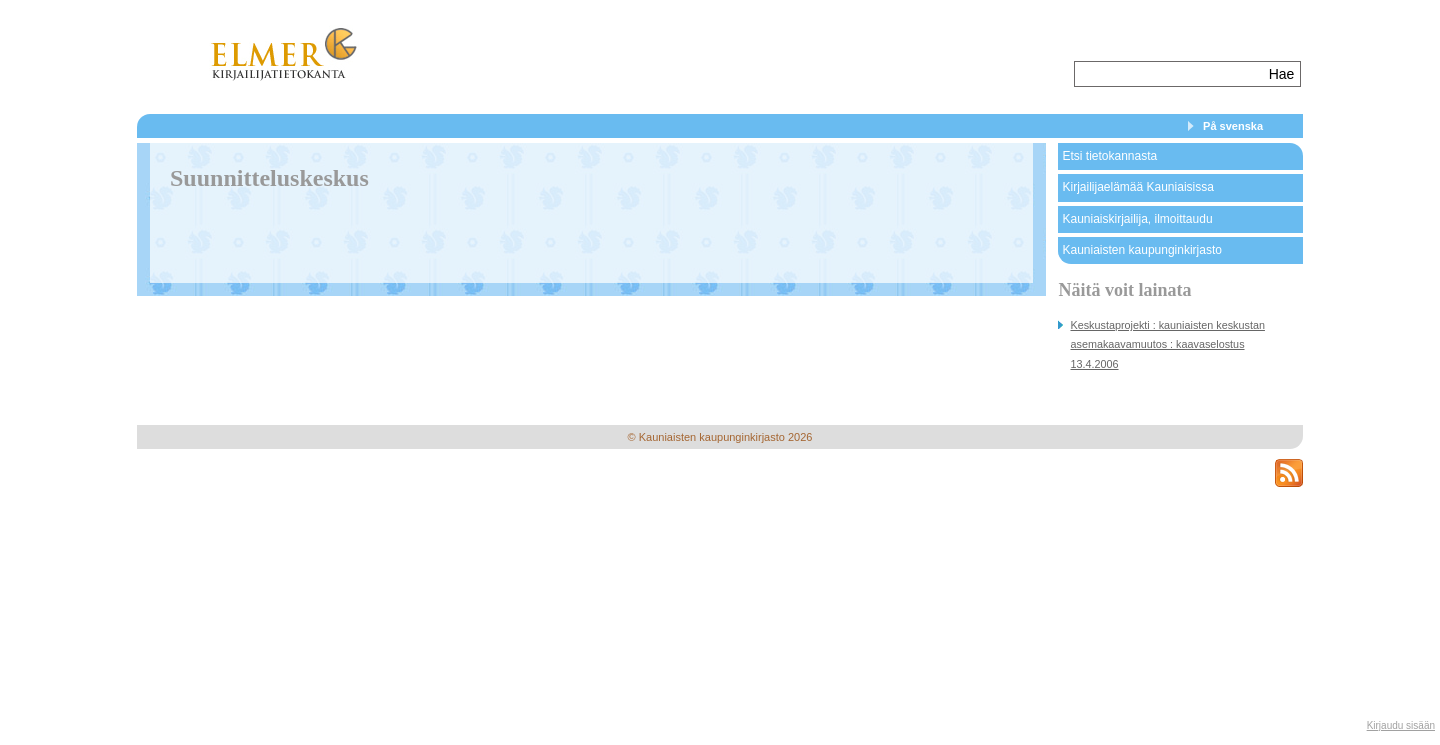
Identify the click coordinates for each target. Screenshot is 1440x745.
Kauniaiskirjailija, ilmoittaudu (1137, 219)
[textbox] (1169, 74)
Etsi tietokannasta (1109, 156)
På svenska (1233, 126)
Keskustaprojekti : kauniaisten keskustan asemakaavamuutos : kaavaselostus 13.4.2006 (1167, 344)
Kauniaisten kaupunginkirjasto (1141, 250)
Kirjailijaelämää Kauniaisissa (1137, 187)
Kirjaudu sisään (1401, 725)
